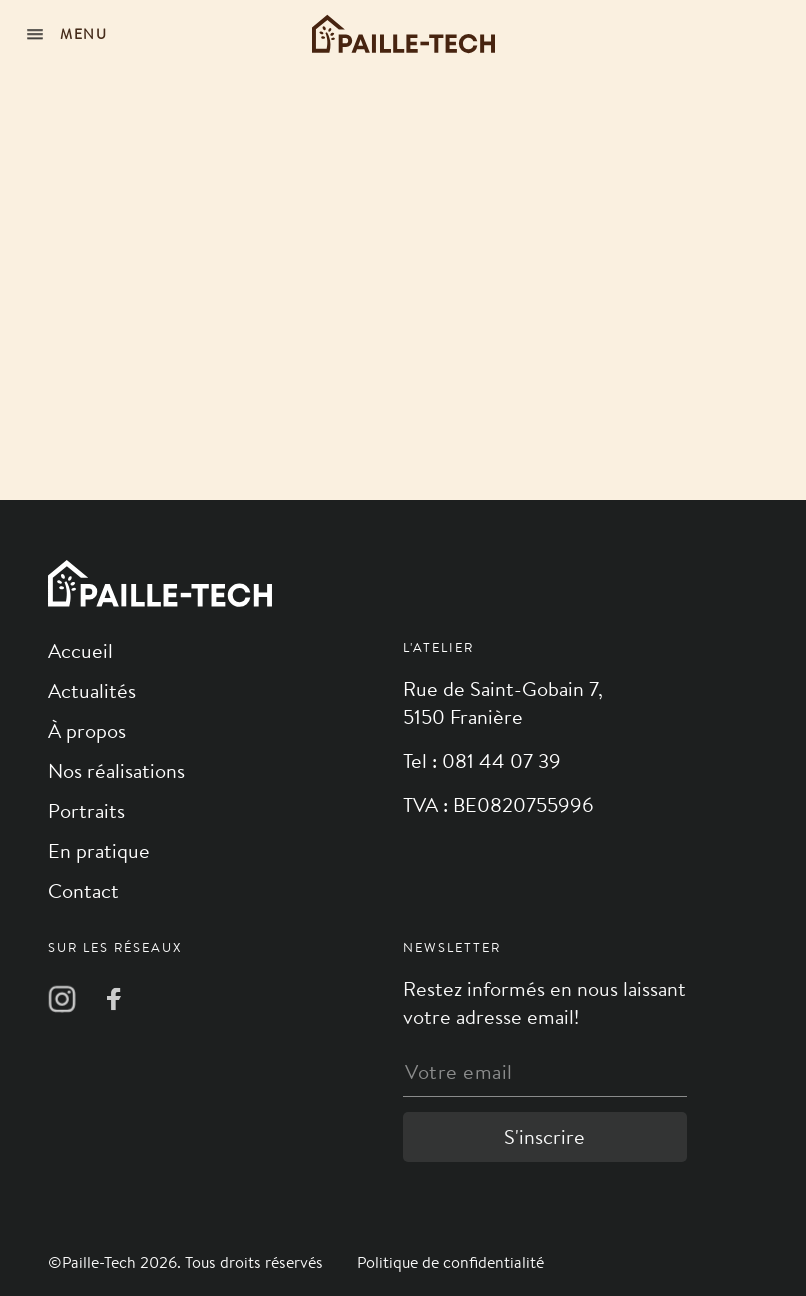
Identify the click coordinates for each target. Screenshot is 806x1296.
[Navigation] (70, 34)
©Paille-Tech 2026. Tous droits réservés (187, 1262)
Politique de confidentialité (450, 1262)
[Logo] (403, 34)
